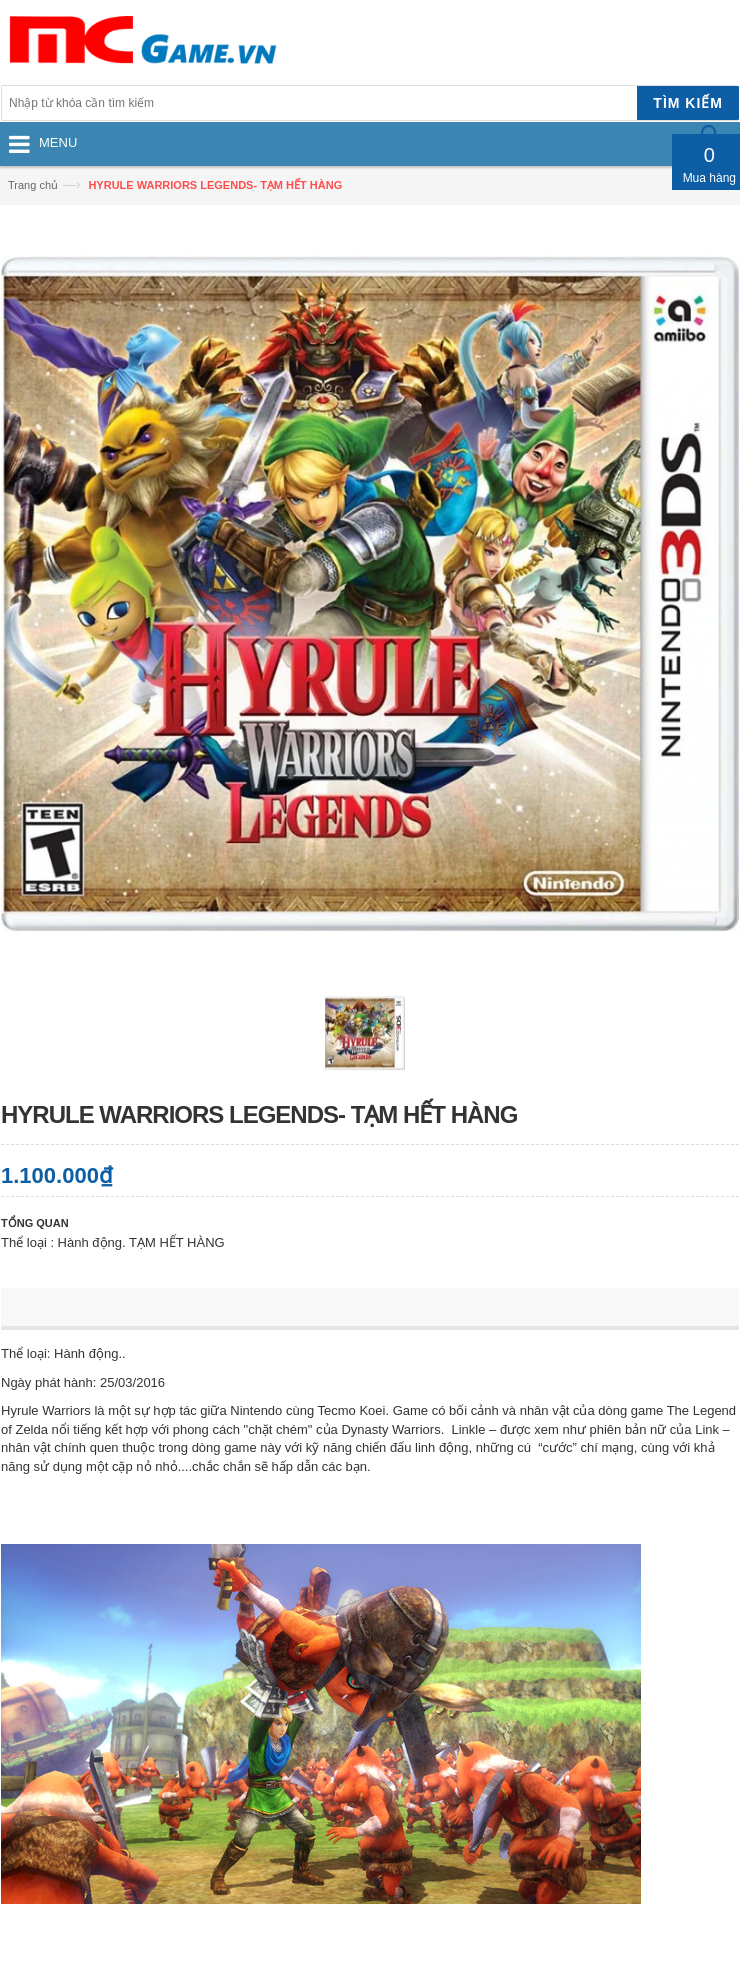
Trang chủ (33, 185)
